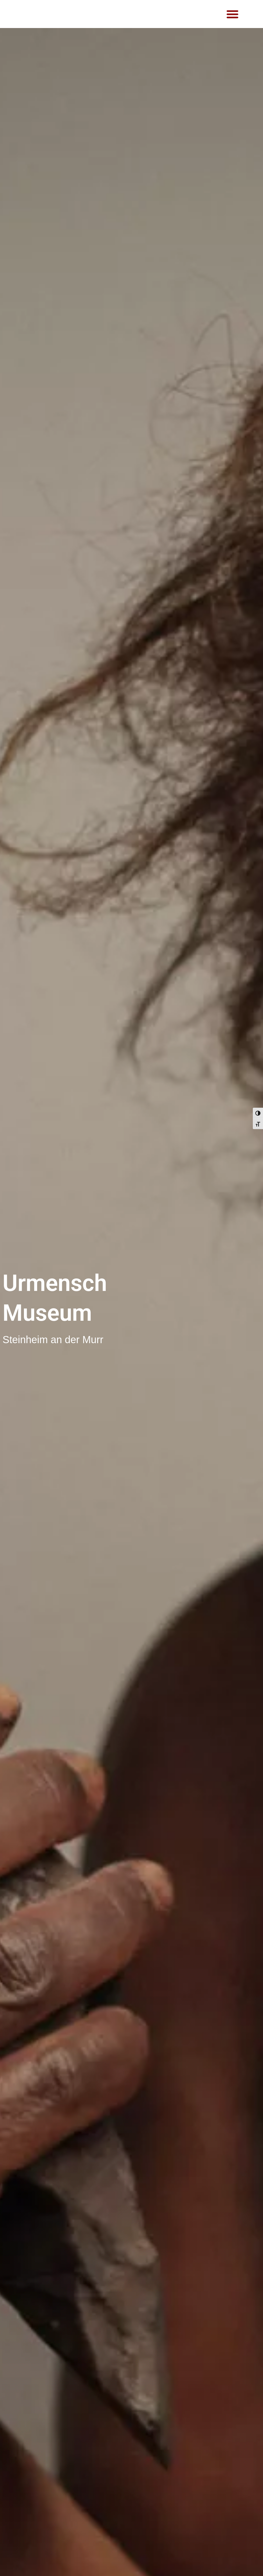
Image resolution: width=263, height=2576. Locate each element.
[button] (232, 14)
